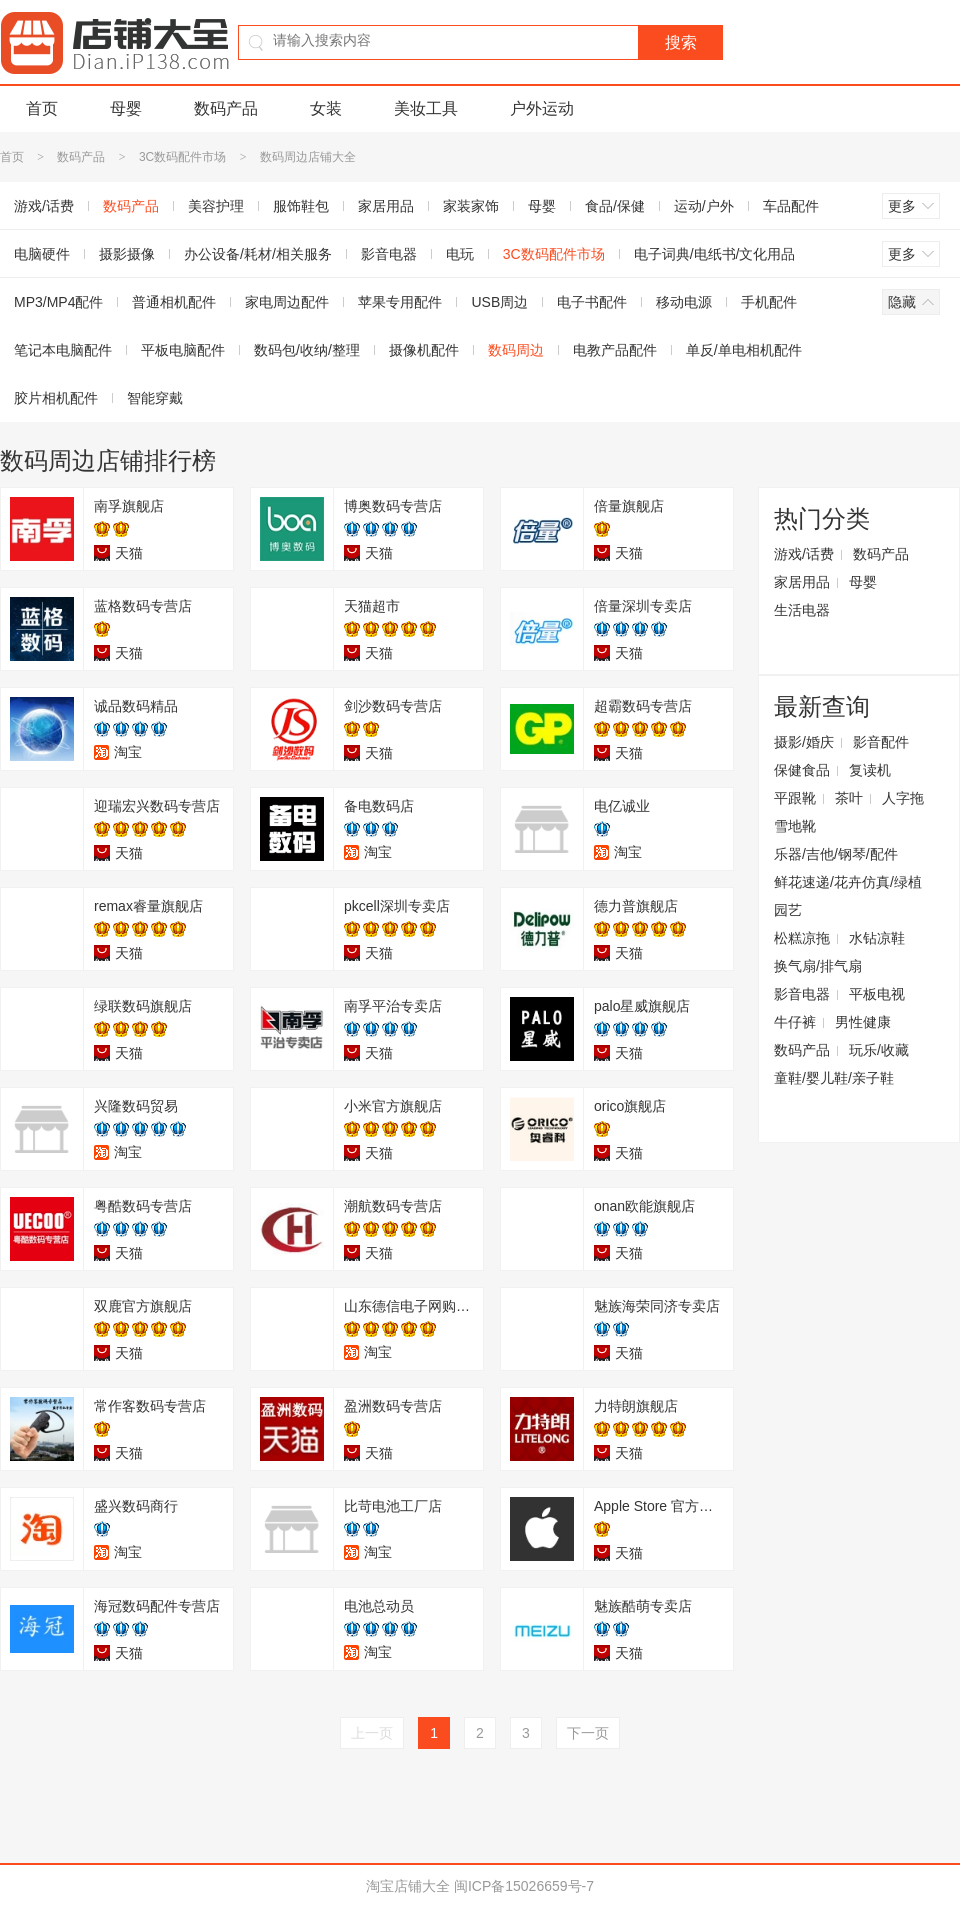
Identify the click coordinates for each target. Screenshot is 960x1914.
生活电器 (802, 610)
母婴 (126, 108)
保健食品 (802, 770)
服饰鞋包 (301, 206)
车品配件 (791, 206)
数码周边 (516, 350)
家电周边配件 (287, 302)
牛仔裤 (795, 1022)
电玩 (460, 254)
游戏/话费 (804, 554)
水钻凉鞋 (877, 938)
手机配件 (769, 302)
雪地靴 (795, 826)
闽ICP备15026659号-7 (524, 1886)
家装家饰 (471, 206)
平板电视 (877, 994)
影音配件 (881, 742)
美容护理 (216, 206)
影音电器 (389, 254)
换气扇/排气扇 (818, 966)
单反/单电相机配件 (744, 350)
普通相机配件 (174, 302)
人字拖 (903, 798)
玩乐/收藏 (879, 1050)
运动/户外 (704, 206)
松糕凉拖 (802, 938)
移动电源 (684, 302)
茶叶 (849, 798)
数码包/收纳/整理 (307, 350)
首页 (42, 108)
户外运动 (542, 108)
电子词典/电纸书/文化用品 (715, 254)
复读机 (870, 770)
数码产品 (226, 108)
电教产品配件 (615, 350)
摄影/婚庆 (804, 742)
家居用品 (386, 206)
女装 (326, 108)
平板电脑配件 (183, 350)
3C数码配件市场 (182, 157)
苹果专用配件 (400, 302)
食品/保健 (615, 206)
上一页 (372, 1733)
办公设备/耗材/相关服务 (258, 254)
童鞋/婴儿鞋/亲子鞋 (834, 1078)
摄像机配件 (424, 350)
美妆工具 (426, 108)
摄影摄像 (127, 254)
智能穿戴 (155, 398)
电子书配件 (592, 302)
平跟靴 (795, 798)
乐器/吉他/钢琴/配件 (836, 854)
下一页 (588, 1733)
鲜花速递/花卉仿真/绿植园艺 (848, 896)
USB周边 (499, 302)
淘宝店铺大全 (408, 1886)
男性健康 (863, 1022)
